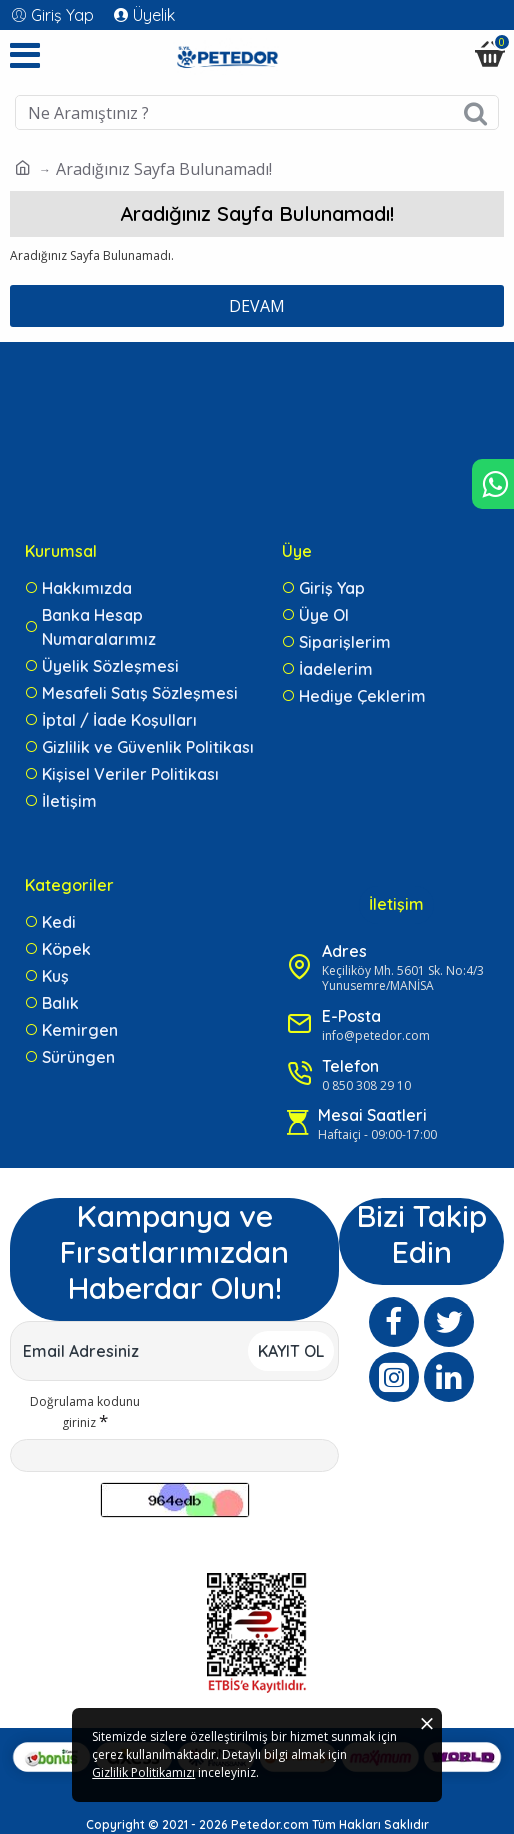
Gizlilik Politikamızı (264, 1784)
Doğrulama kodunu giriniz (85, 1407)
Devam (257, 306)
